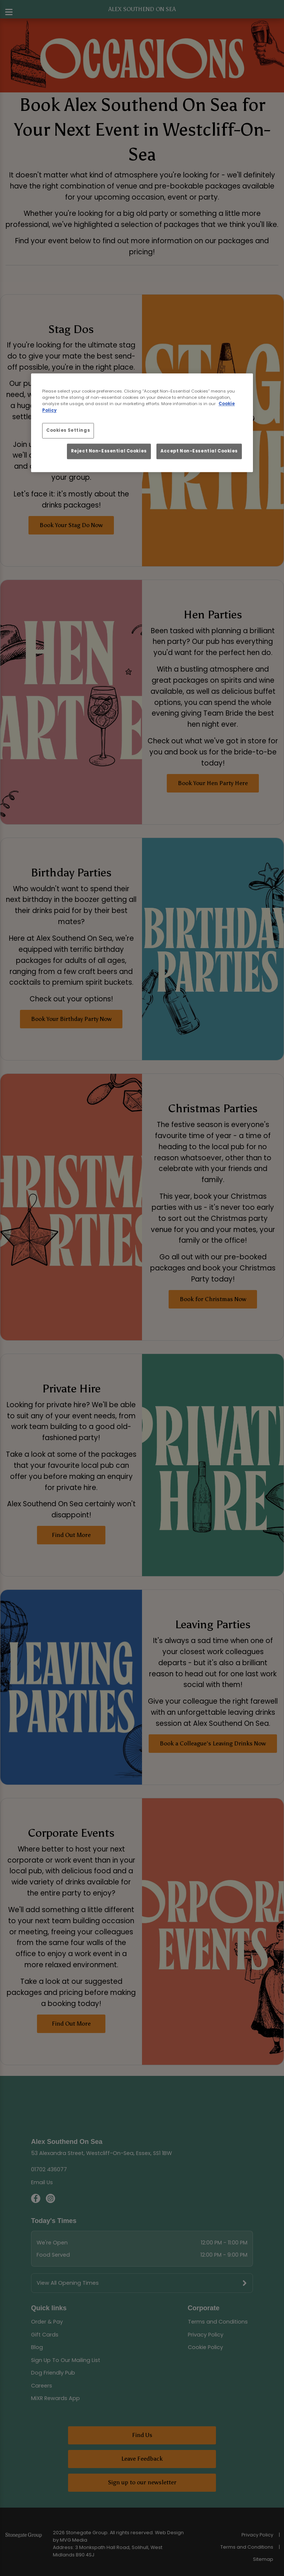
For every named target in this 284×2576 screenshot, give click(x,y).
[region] (142, 423)
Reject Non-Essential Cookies (109, 451)
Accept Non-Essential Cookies (199, 451)
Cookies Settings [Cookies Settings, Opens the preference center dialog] (68, 430)
